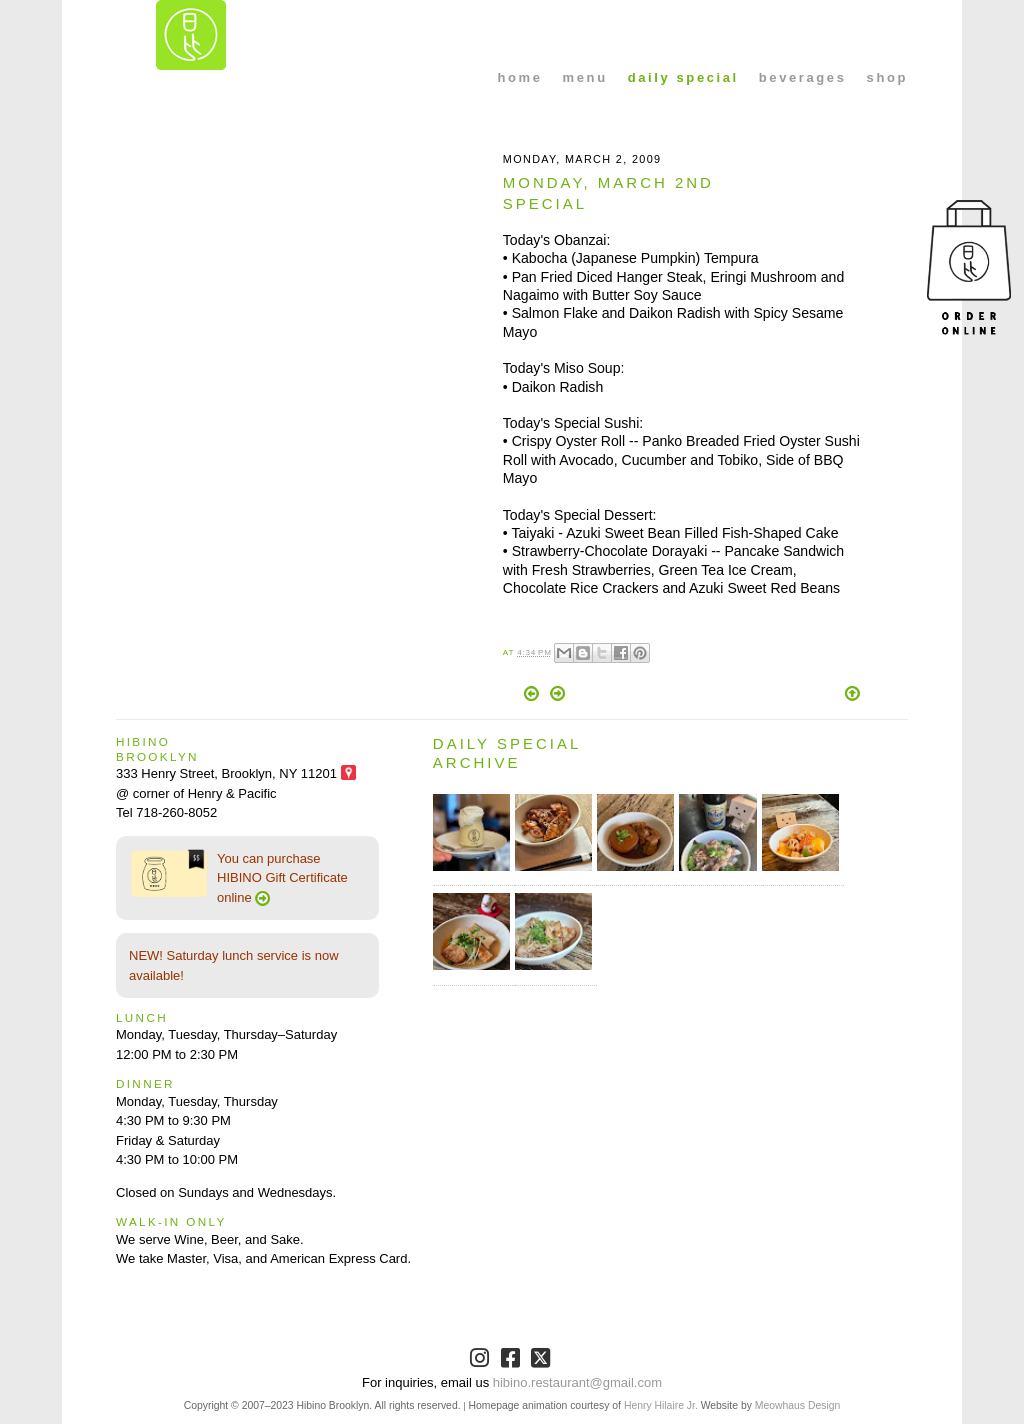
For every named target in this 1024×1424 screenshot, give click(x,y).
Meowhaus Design (797, 1405)
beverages (803, 77)
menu (585, 77)
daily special (683, 77)
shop (887, 77)
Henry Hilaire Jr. (661, 1405)
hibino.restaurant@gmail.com (577, 1382)
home (520, 77)
